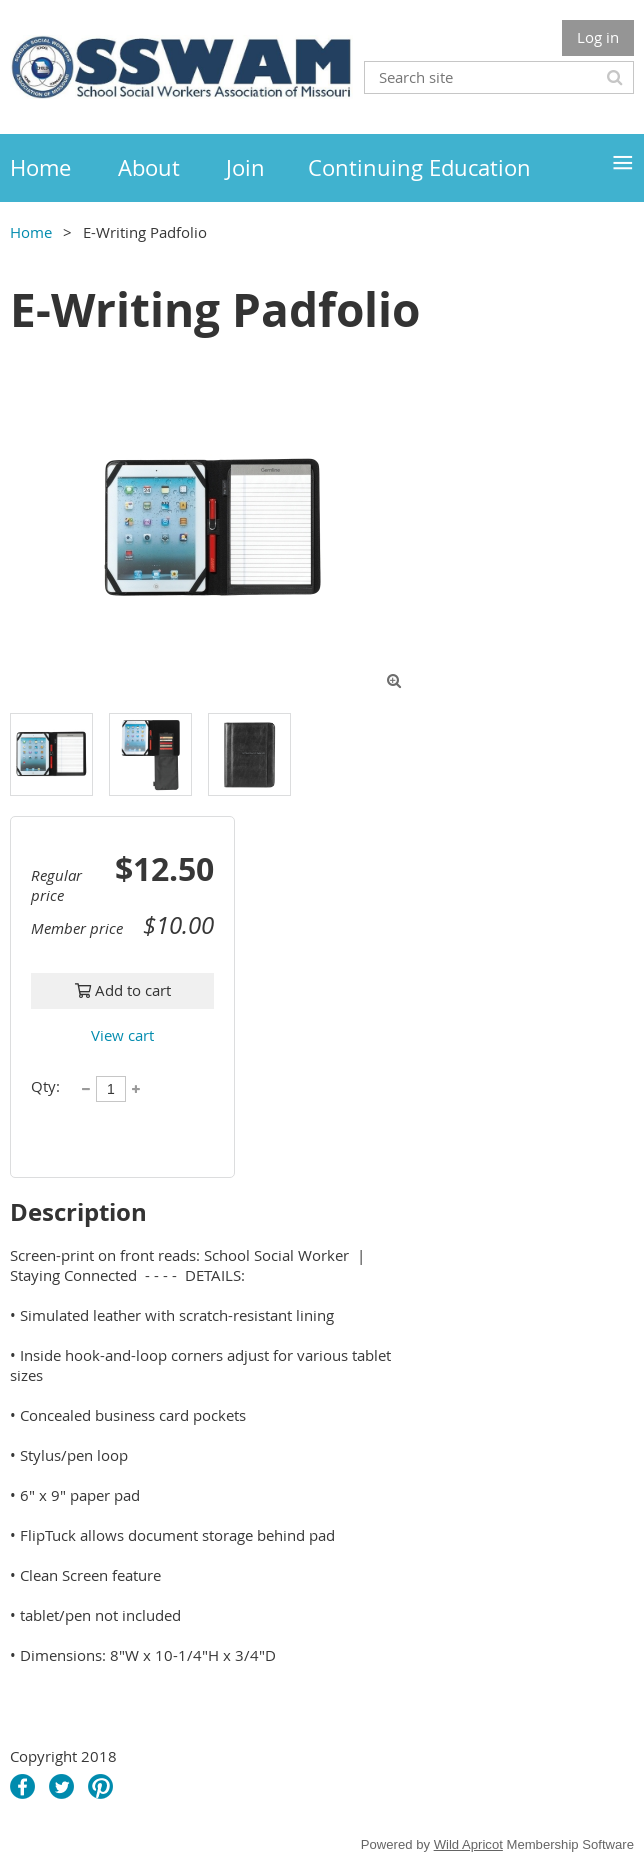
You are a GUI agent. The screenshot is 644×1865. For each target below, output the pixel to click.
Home (31, 232)
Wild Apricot (468, 1844)
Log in (598, 37)
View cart (122, 1035)
